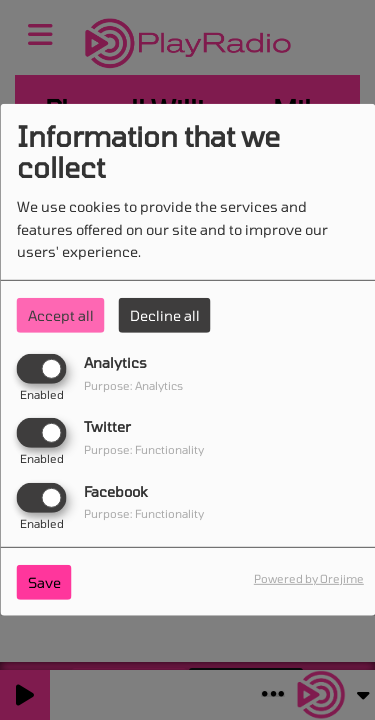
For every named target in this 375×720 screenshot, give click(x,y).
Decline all (165, 315)
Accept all (61, 315)
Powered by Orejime (309, 577)
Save (44, 581)
